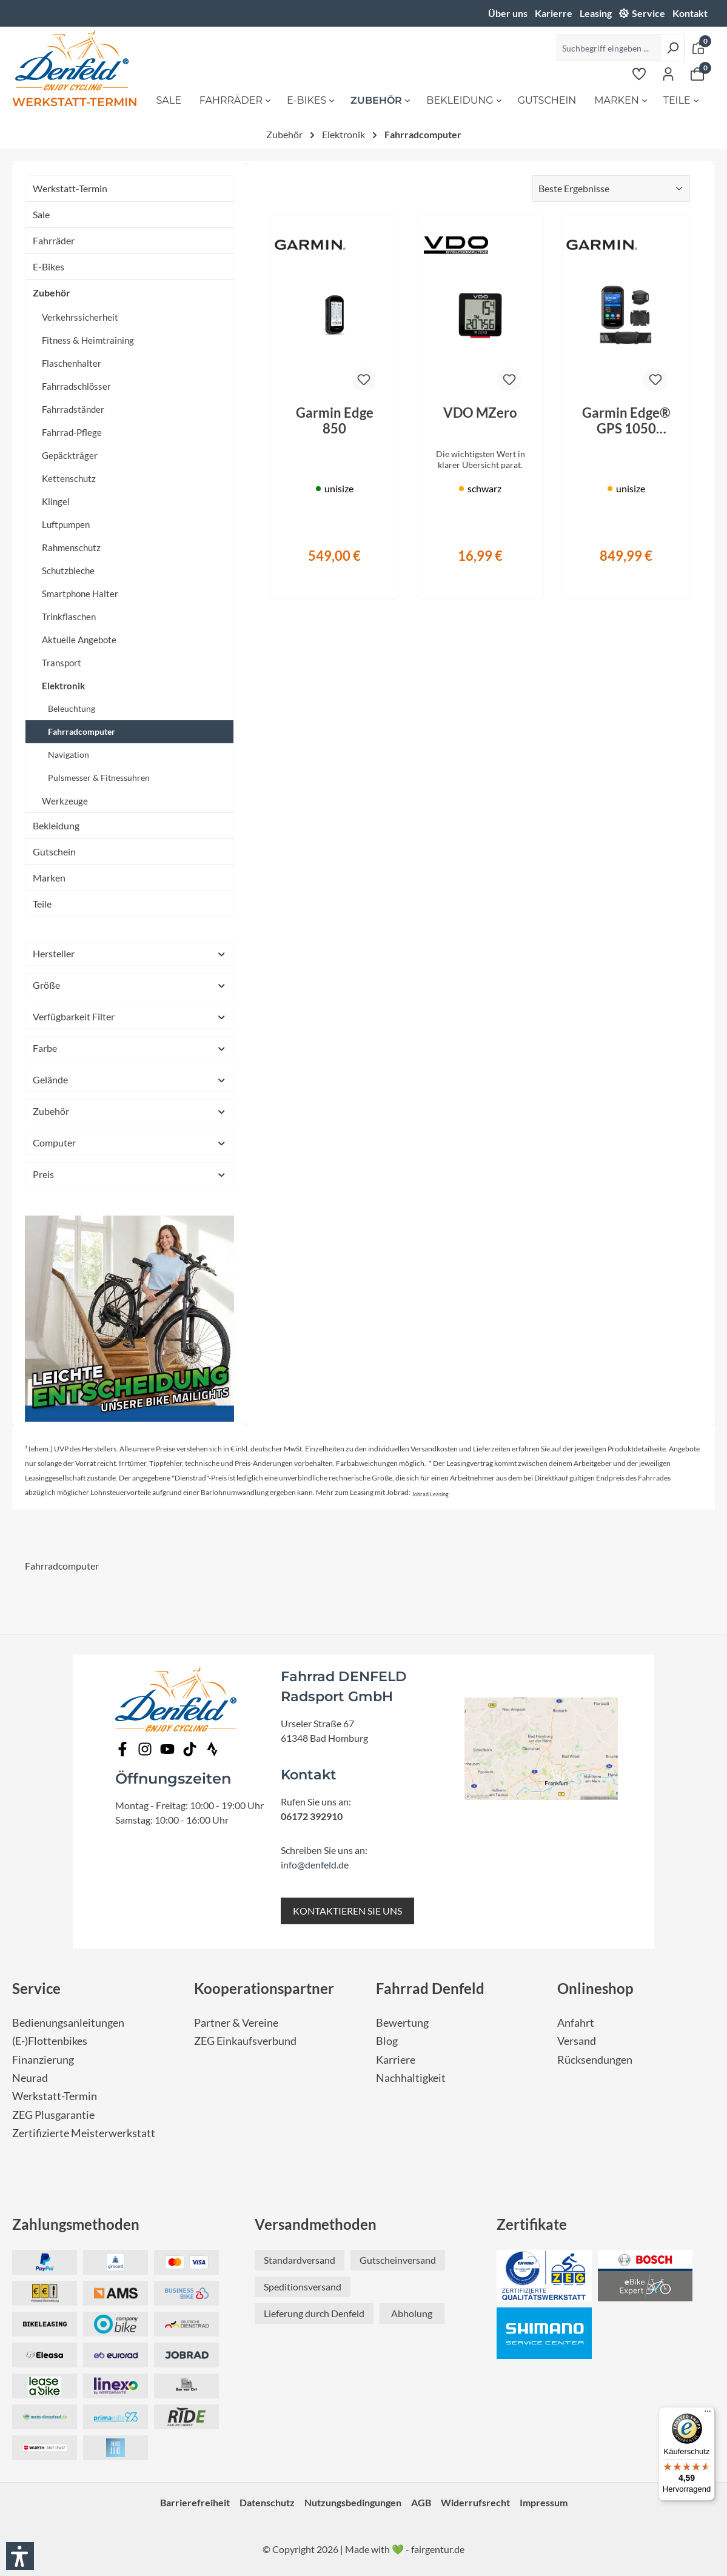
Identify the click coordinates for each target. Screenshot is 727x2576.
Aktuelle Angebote (79, 639)
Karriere (395, 2059)
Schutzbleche (68, 570)
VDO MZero (480, 413)
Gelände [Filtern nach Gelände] (129, 1079)
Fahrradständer (73, 409)
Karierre (553, 13)
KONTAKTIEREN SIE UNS (347, 1910)
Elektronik (63, 685)
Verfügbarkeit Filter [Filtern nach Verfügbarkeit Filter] (129, 1016)
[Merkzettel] (639, 73)
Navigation (68, 754)
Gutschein (54, 851)
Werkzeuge (65, 800)
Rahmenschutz (71, 547)
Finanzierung (43, 2059)
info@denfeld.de (315, 1864)
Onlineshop (595, 1988)
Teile (42, 903)
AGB (421, 2502)
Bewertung (402, 2022)
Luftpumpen (66, 524)
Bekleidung (56, 825)
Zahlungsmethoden (75, 2224)
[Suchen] (673, 48)
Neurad (30, 2078)
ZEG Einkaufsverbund (245, 2041)
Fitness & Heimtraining (88, 340)
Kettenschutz (69, 478)
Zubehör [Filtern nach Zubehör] (129, 1111)
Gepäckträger (70, 455)
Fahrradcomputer (81, 731)
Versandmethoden (316, 2224)
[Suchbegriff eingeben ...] (609, 48)
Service (648, 13)
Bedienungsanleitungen (68, 2022)
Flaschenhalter (71, 363)
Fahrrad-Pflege (72, 432)
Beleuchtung (71, 708)
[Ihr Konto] (668, 73)
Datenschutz (267, 2502)
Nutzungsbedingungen (352, 2502)
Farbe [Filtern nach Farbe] (129, 1048)
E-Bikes (48, 266)
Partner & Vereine (236, 2022)
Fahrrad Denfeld (430, 1988)
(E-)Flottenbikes (49, 2041)
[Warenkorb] (697, 73)
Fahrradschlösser (76, 386)
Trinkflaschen (69, 616)
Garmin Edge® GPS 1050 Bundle (626, 421)
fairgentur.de (437, 2549)
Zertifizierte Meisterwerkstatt (83, 2133)
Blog (387, 2041)
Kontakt (690, 13)
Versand (576, 2041)
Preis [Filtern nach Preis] (129, 1174)
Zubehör (51, 292)
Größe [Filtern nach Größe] (129, 985)
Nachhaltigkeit (411, 2078)
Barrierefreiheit (195, 2502)
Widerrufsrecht (475, 2502)
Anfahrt (575, 2022)
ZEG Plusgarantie (53, 2115)
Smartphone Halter (80, 593)
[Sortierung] (611, 188)
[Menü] (707, 2414)
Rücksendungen (594, 2059)
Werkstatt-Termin (70, 188)
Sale (41, 214)
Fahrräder (54, 240)
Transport (61, 662)
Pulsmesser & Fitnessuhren (99, 777)
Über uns (508, 13)
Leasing (596, 13)
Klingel (56, 501)
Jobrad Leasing (430, 1494)
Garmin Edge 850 (335, 421)
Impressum (544, 2502)
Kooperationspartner (264, 1988)
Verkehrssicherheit (80, 317)
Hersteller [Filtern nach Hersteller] (129, 953)
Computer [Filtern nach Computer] (129, 1142)
